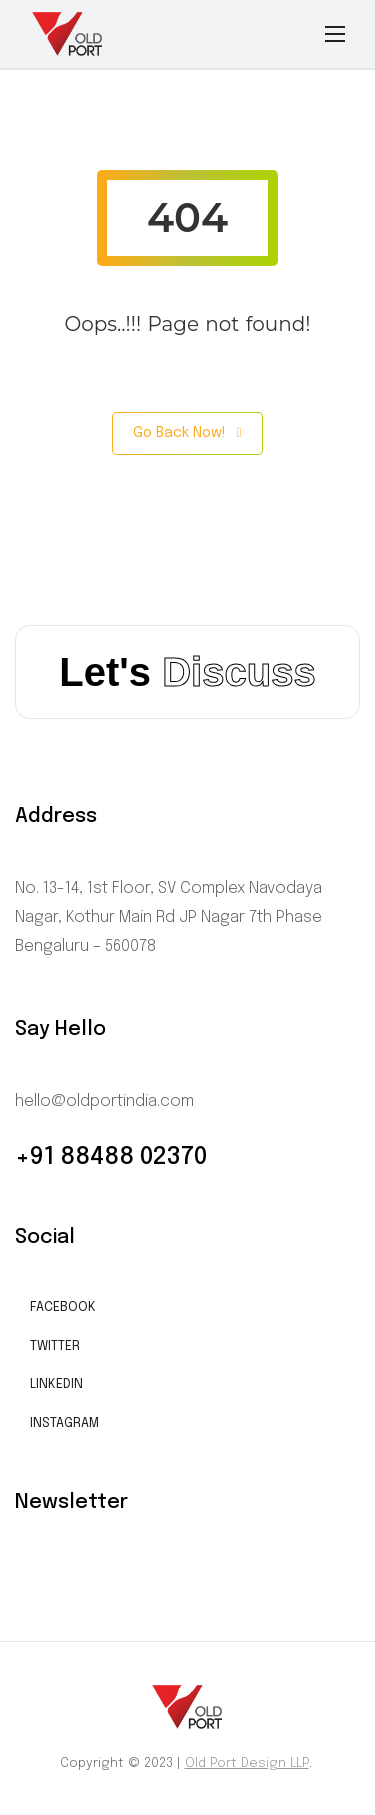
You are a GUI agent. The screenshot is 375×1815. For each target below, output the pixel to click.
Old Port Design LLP (247, 1763)
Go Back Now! (187, 433)
